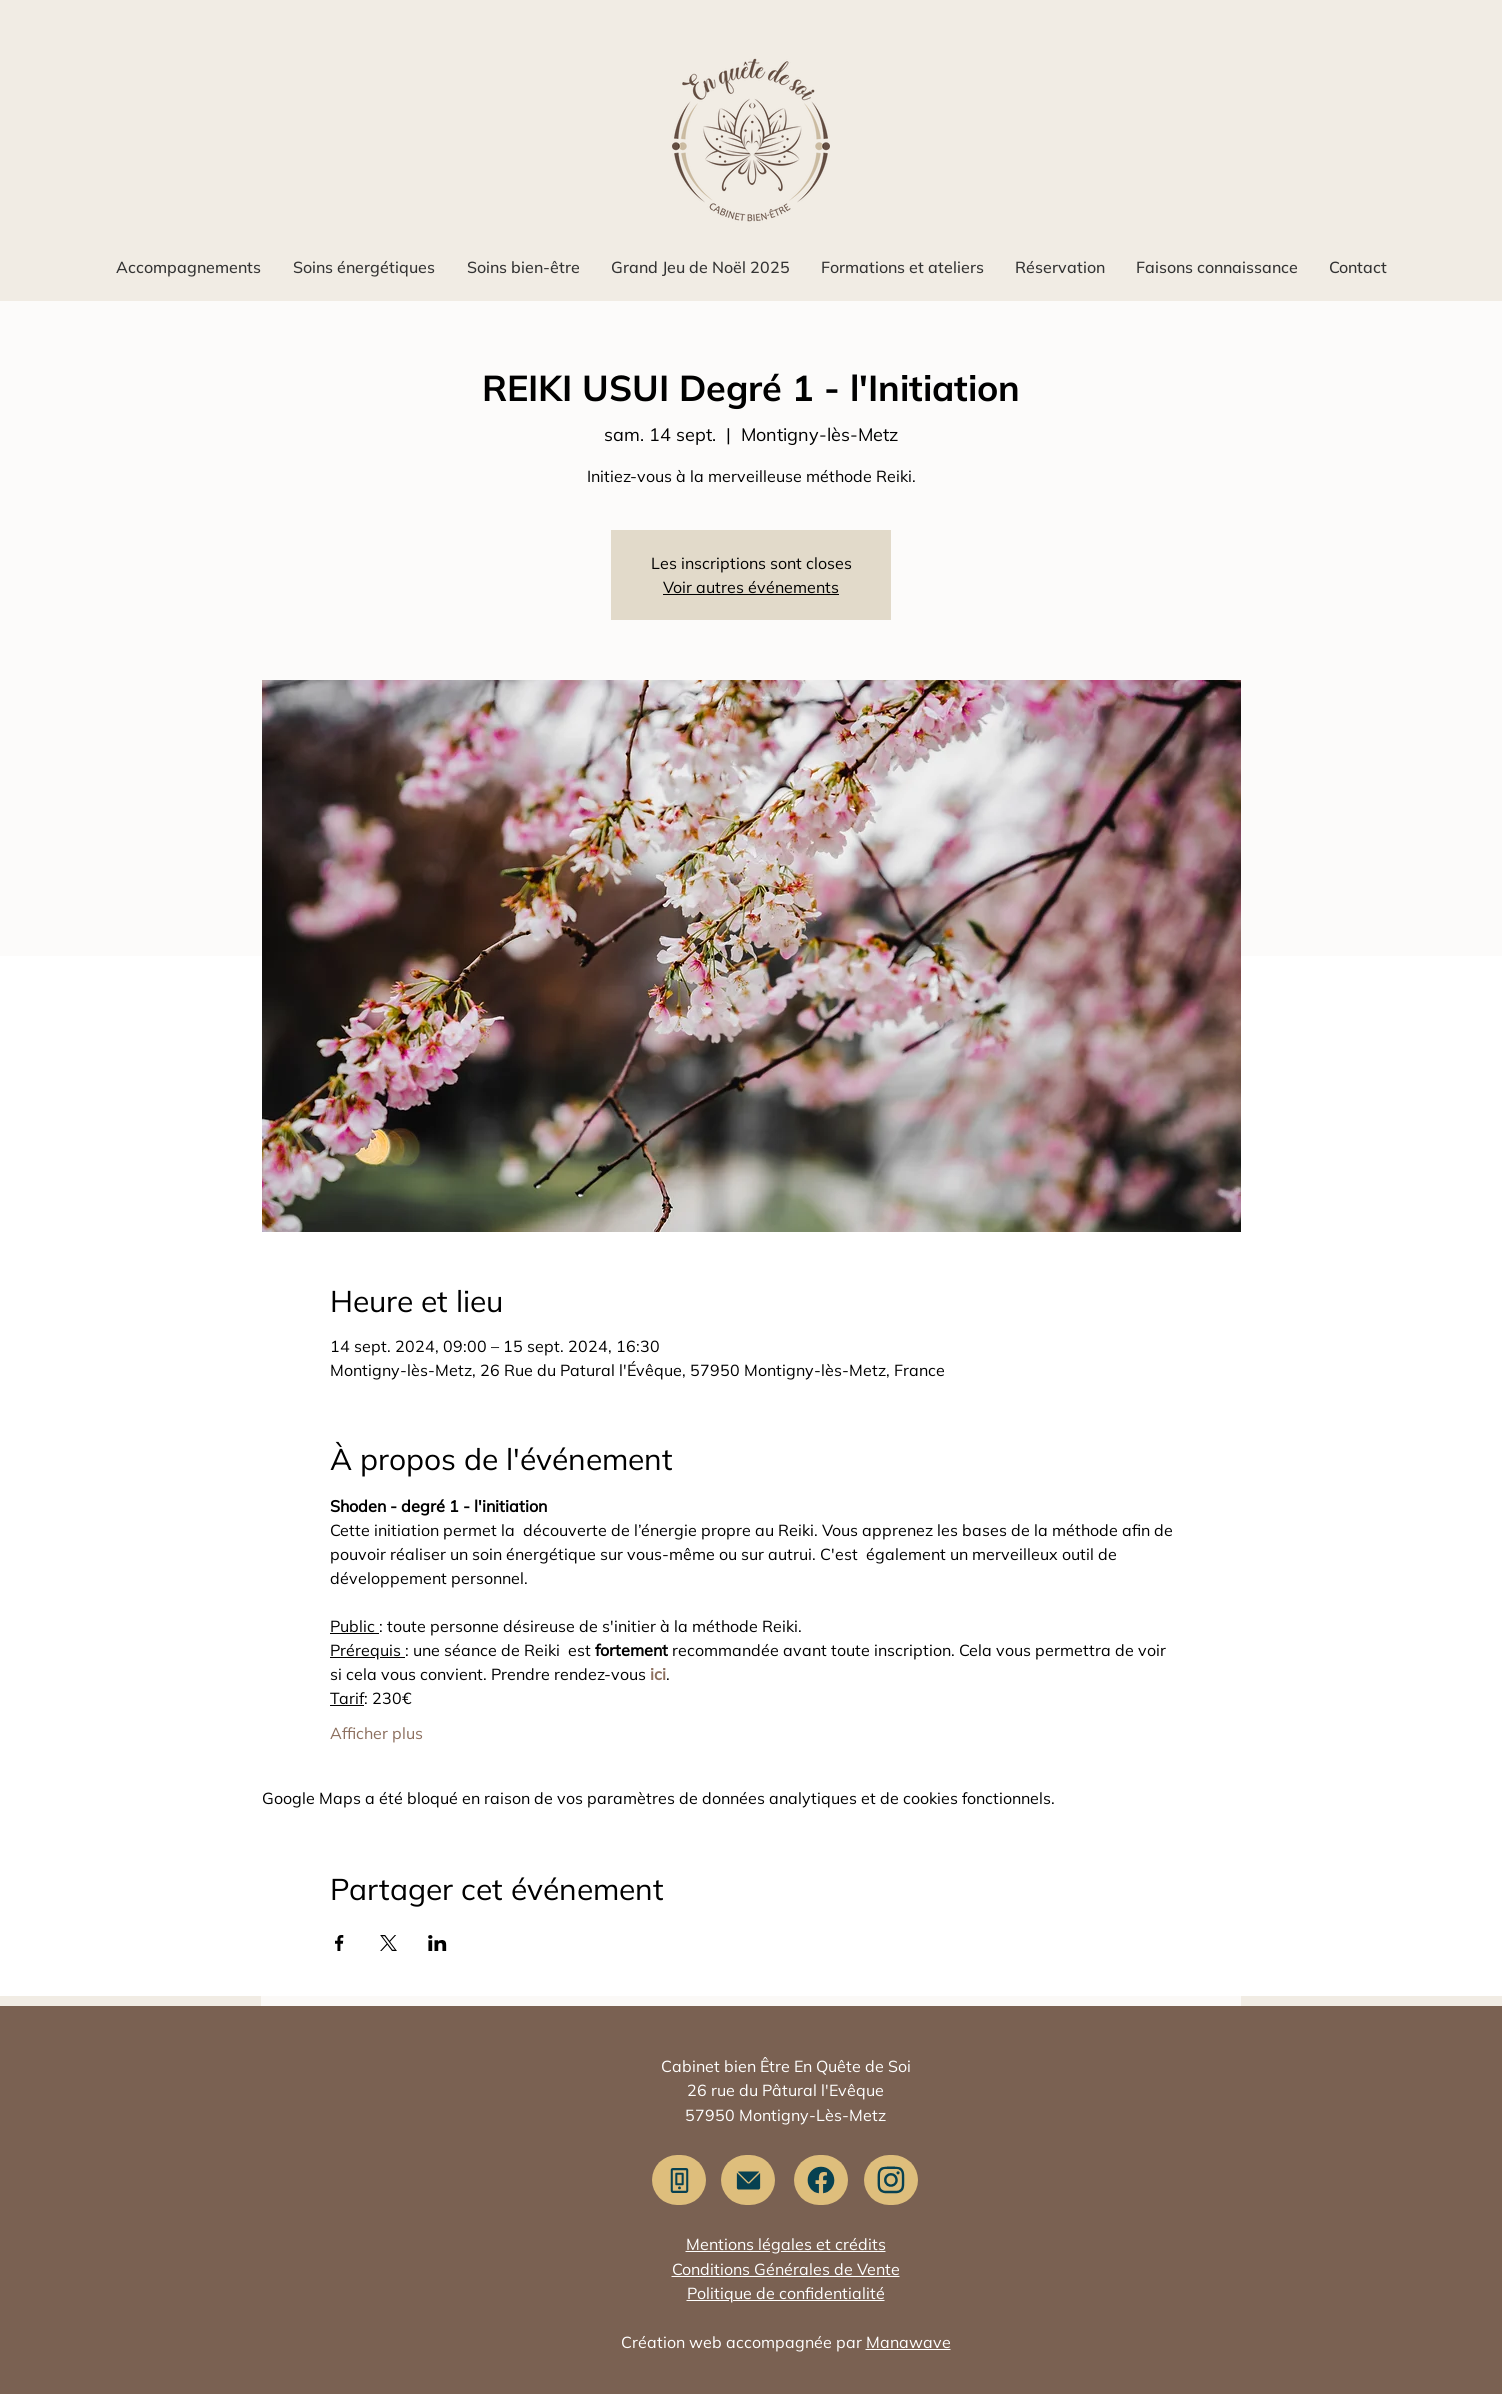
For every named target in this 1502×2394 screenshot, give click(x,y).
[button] (188, 267)
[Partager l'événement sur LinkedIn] (437, 1943)
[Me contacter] (748, 2180)
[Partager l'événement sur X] (388, 1943)
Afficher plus (376, 1733)
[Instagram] (891, 2180)
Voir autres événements (751, 587)
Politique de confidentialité (786, 2293)
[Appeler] (679, 2180)
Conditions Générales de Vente (786, 2269)
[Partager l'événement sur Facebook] (339, 1943)
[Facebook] (821, 2180)
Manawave (908, 2342)
